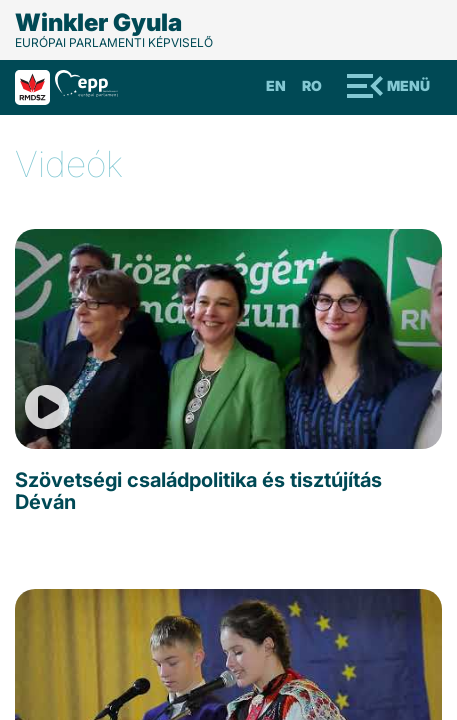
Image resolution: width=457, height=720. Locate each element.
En (276, 85)
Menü (408, 85)
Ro (312, 85)
